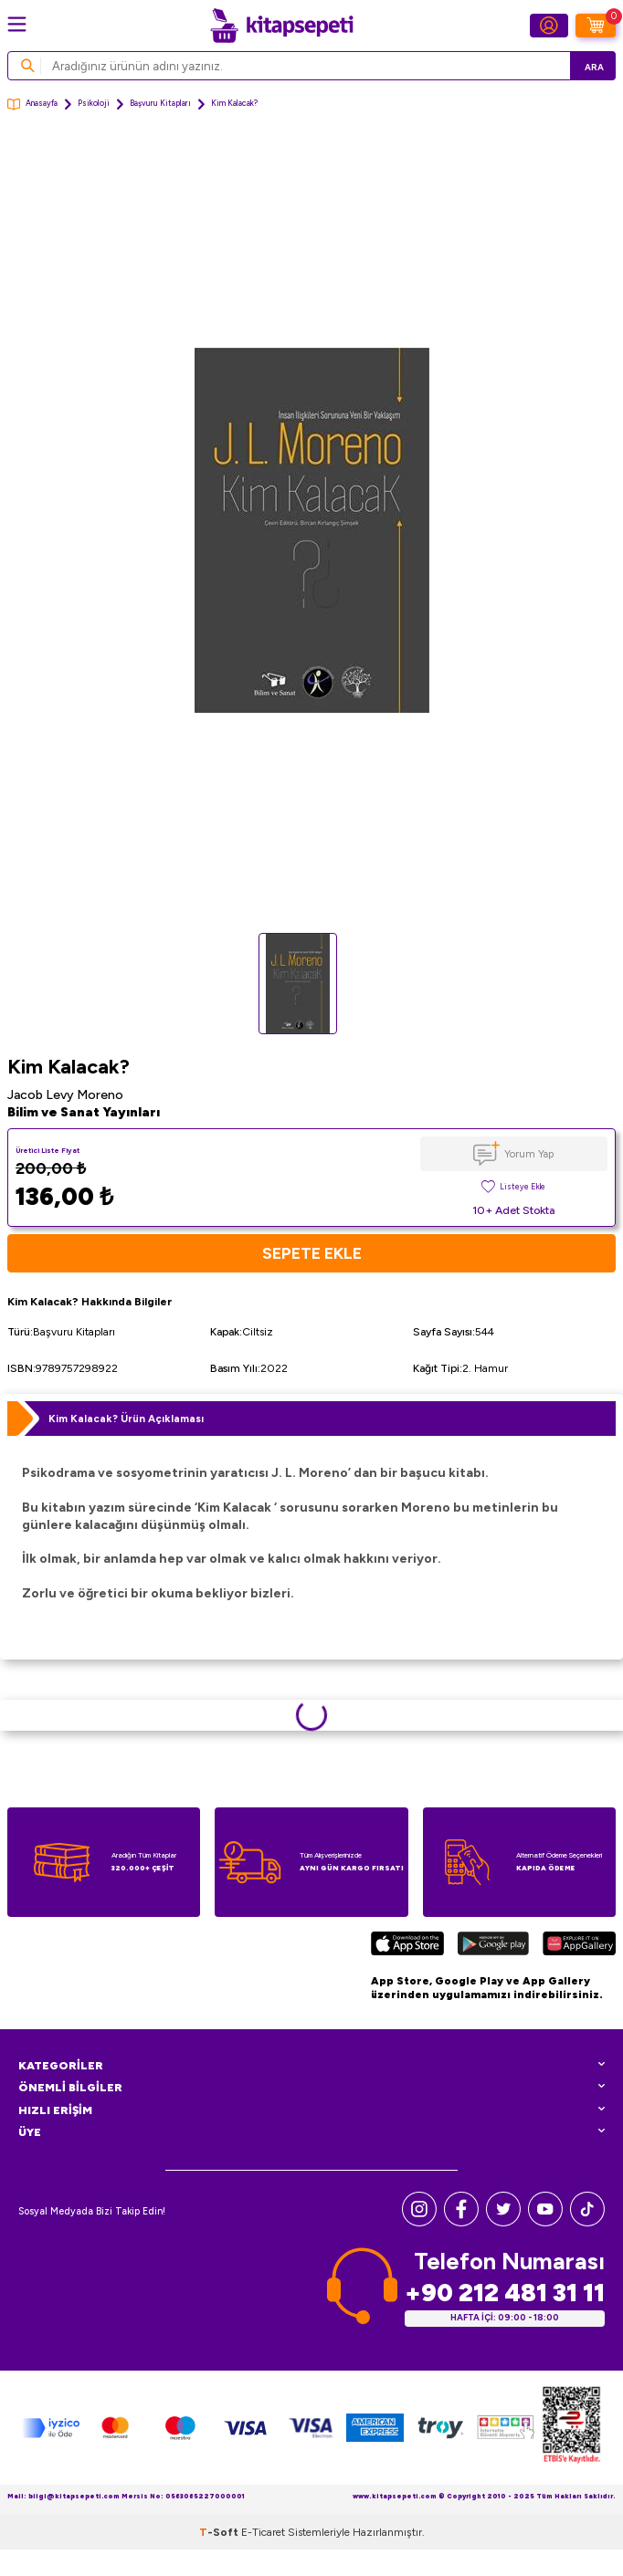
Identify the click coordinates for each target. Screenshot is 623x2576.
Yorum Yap (529, 1153)
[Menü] (16, 24)
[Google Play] (493, 1946)
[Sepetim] (595, 25)
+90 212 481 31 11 (505, 2293)
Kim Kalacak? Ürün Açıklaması (126, 1418)
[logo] (281, 25)
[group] (311, 530)
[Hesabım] (549, 25)
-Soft (220, 2532)
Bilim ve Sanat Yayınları (83, 1112)
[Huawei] (579, 1946)
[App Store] (407, 1946)
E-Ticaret (263, 2532)
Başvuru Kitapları (160, 103)
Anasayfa (32, 104)
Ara (594, 67)
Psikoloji (94, 103)
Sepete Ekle (312, 1252)
